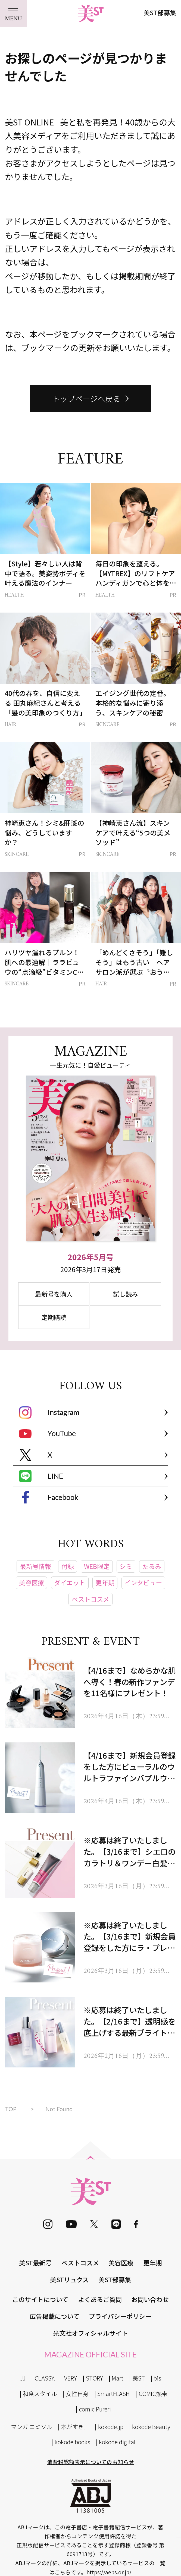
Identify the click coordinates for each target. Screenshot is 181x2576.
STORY (94, 2378)
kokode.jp (110, 2426)
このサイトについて (40, 2299)
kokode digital (117, 2442)
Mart (117, 2378)
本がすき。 (75, 2426)
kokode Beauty (151, 2426)
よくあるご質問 (100, 2299)
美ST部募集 (159, 12)
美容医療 (120, 2262)
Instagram (49, 1412)
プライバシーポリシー (120, 2316)
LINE (41, 1476)
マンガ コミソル (31, 2426)
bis (157, 2378)
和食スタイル (40, 2393)
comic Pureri (95, 2409)
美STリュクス (69, 2279)
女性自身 (77, 2393)
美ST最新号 (35, 2262)
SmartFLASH (113, 2393)
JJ (23, 2378)
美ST (138, 2378)
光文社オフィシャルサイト (90, 2333)
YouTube (47, 1433)
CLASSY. (45, 2378)
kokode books (72, 2442)
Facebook (48, 1497)
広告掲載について (54, 2316)
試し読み (125, 1293)
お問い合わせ (150, 2299)
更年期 (152, 2262)
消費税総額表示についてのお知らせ (90, 2462)
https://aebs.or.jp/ (109, 2572)
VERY (70, 2378)
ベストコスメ (80, 2262)
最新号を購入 (54, 1293)
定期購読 (53, 1317)
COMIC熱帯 (153, 2393)
